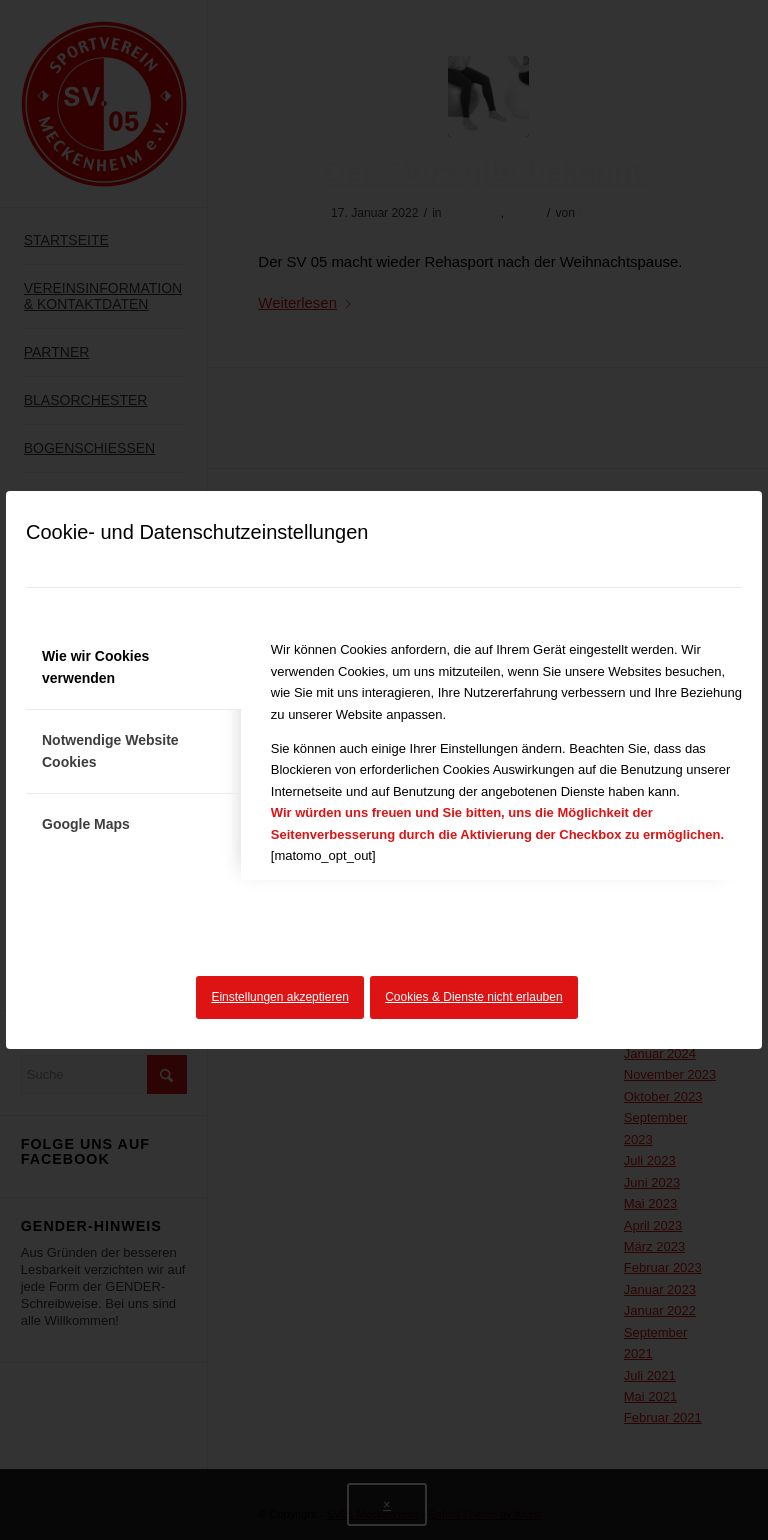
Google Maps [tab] (86, 824)
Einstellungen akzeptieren (279, 997)
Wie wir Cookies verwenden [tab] (95, 666)
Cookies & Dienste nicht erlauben (473, 997)
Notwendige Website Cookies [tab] (110, 750)
